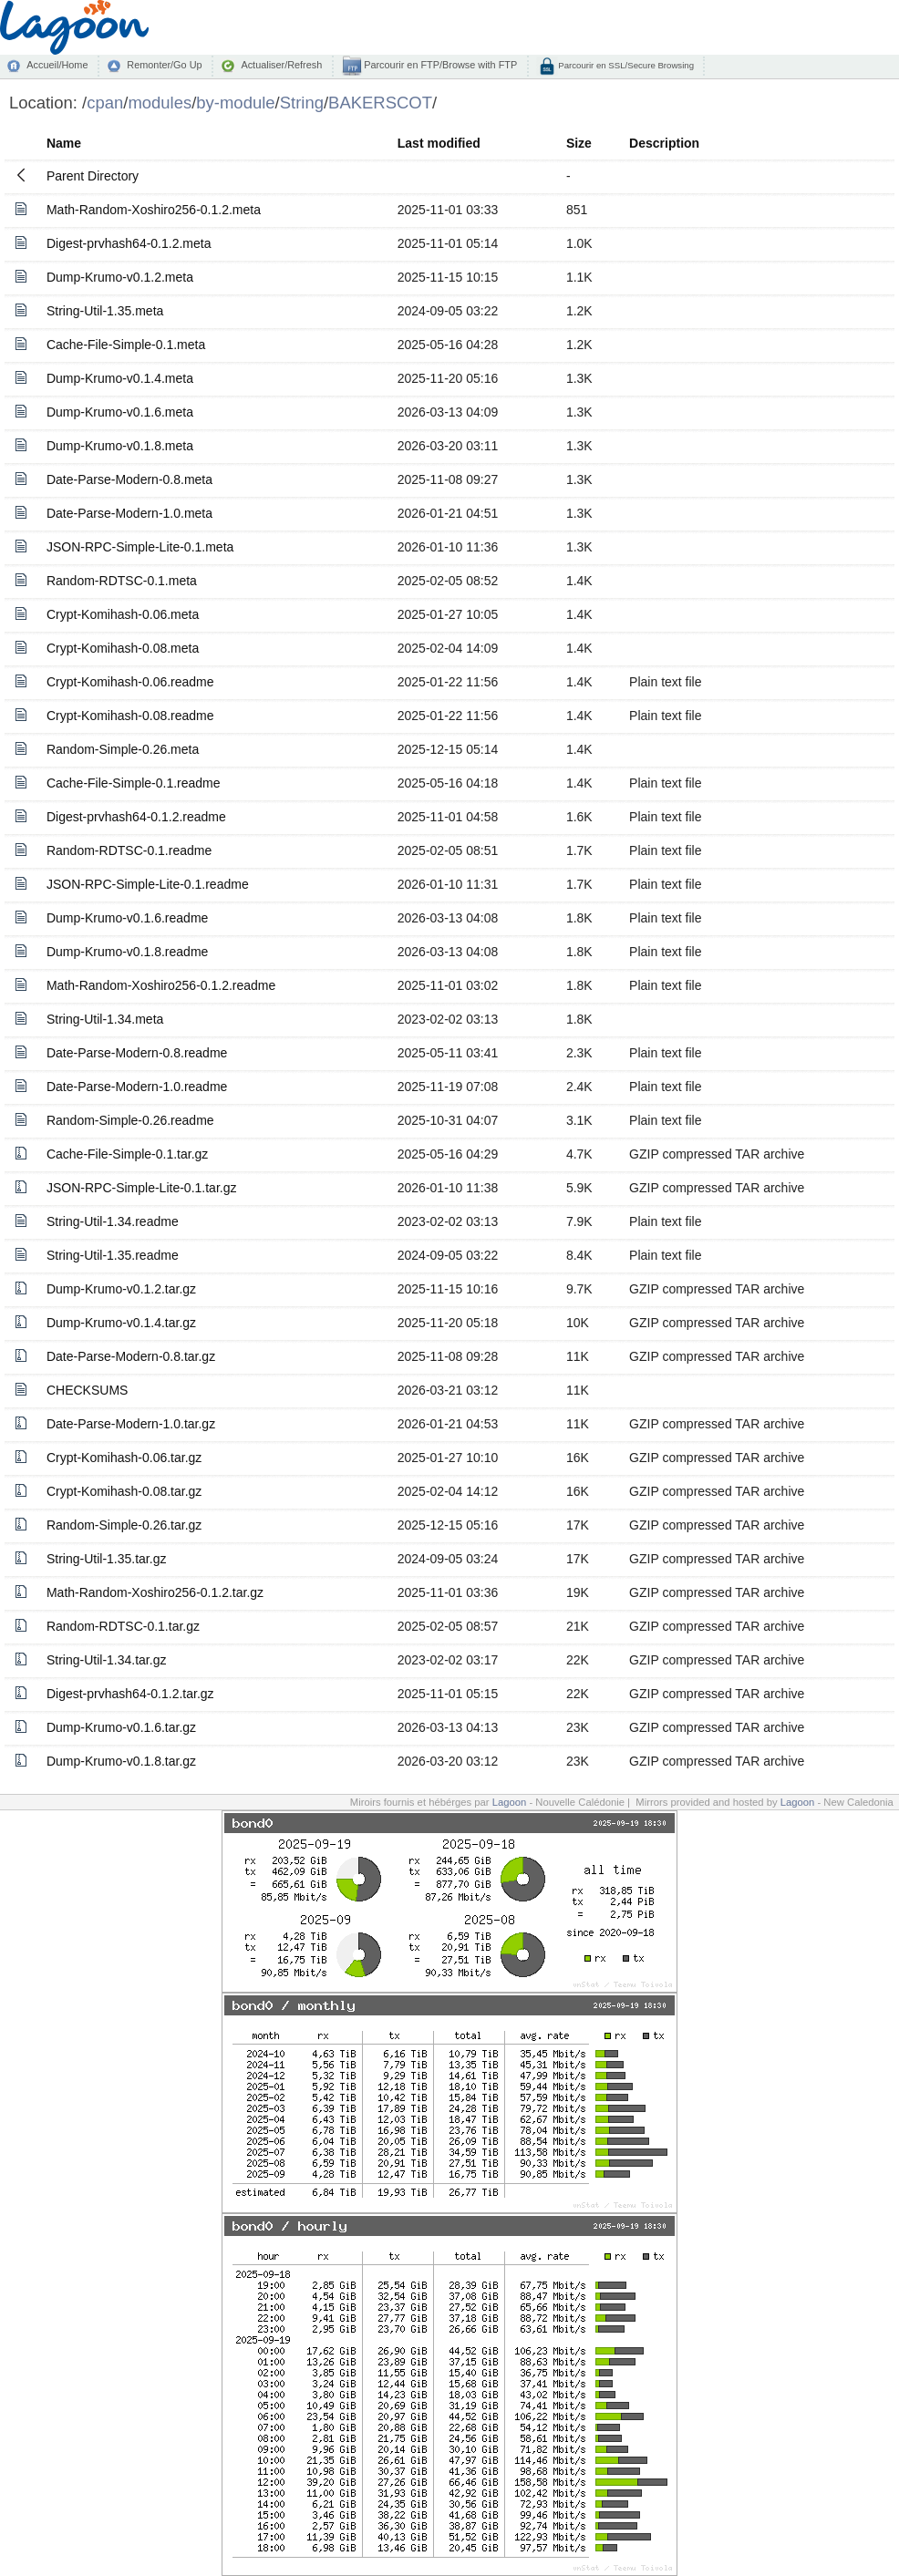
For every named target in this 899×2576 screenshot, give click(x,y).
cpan (105, 102)
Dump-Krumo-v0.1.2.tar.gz (121, 1289)
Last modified (439, 143)
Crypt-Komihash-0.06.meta (122, 614)
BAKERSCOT (380, 102)
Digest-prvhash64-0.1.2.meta (129, 243)
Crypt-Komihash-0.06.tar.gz (124, 1457)
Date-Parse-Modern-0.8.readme (136, 1053)
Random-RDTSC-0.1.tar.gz (123, 1626)
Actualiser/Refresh (281, 64)
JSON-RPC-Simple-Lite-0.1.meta (139, 547)
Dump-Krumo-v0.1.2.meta (119, 277)
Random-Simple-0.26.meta (122, 749)
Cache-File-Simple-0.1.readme (133, 783)
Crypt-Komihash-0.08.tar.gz (124, 1491)
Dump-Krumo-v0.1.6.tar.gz (121, 1727)
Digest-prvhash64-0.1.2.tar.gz (130, 1693)
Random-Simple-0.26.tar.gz (124, 1525)
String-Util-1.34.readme (112, 1221)
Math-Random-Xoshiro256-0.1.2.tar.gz (155, 1592)
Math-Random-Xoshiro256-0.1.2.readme (160, 985)
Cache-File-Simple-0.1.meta (125, 344)
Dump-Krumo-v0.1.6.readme (127, 918)
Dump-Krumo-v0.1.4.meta (119, 378)
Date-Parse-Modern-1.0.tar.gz (130, 1424)
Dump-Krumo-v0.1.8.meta (119, 445)
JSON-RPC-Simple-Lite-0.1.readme (147, 884)
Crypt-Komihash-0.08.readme (130, 715)
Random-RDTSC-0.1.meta (121, 580)
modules (159, 102)
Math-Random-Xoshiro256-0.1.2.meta (153, 209)
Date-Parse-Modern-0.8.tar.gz (130, 1356)
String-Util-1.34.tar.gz (106, 1660)
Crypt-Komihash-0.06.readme (130, 682)
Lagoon (509, 1802)
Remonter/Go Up (164, 64)
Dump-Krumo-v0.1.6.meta (119, 412)
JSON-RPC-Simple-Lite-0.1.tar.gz (141, 1187)
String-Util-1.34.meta (104, 1019)
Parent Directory (92, 176)
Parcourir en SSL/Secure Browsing (625, 65)
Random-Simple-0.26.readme (130, 1120)
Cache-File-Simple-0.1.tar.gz (127, 1154)
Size (579, 143)
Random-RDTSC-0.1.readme (129, 850)
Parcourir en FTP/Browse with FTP (439, 64)
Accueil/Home (57, 64)
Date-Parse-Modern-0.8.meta (129, 479)
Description (664, 143)
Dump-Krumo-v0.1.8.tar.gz (121, 1761)
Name (63, 143)
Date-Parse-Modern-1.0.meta (129, 513)
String (302, 102)
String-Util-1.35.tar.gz (106, 1558)
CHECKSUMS (87, 1390)
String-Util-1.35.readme (112, 1255)
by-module (235, 102)
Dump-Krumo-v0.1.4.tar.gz (121, 1322)
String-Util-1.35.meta (104, 311)
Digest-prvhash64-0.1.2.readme (136, 816)
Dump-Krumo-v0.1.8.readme (127, 951)
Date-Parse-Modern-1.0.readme (136, 1086)
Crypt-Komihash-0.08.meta (122, 648)
